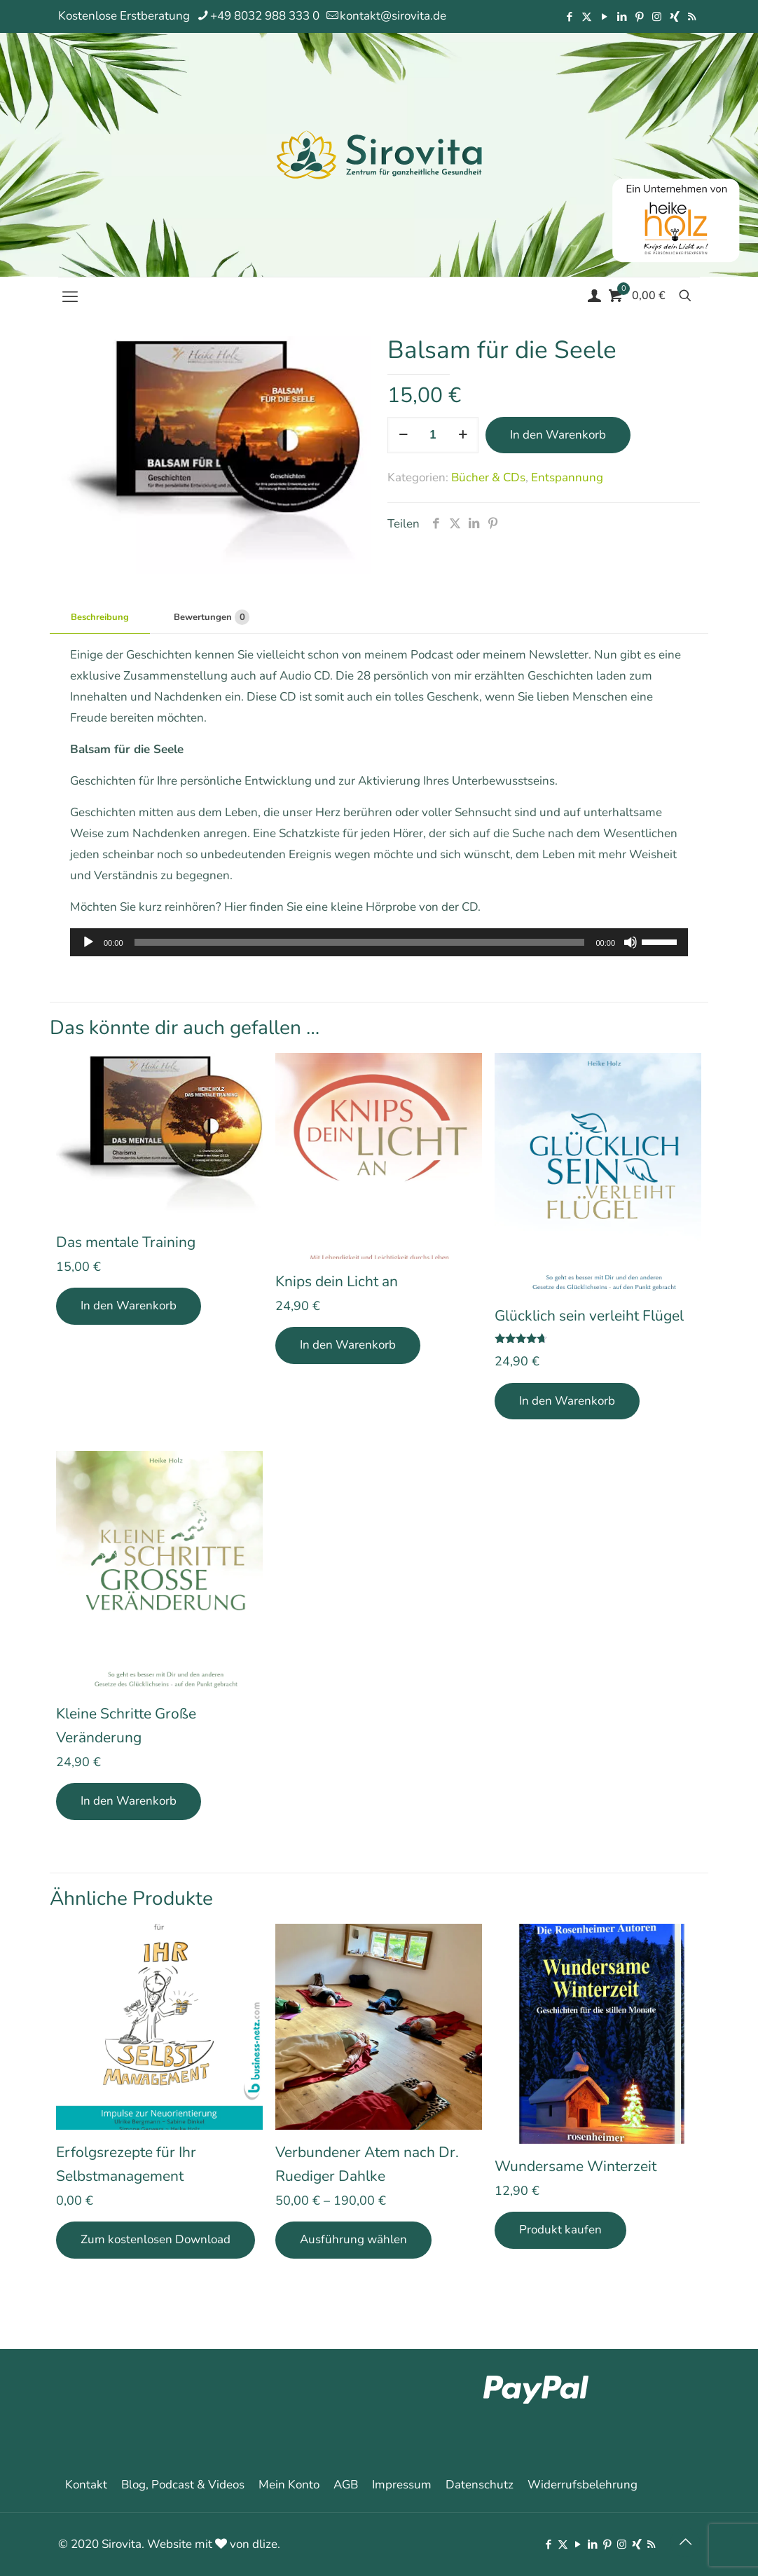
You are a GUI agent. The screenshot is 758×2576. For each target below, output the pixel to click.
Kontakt (86, 2485)
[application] (379, 942)
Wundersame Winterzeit (575, 2166)
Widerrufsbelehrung (583, 2485)
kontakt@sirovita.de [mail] (393, 16)
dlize (264, 2544)
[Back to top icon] (685, 2542)
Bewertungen (211, 617)
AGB (345, 2485)
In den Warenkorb (558, 435)
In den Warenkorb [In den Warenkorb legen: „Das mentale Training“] (129, 1305)
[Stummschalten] (630, 942)
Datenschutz (480, 2485)
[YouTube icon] (604, 17)
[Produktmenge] (432, 435)
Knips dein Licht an (336, 1281)
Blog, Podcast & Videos (182, 2485)
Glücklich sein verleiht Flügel (589, 1315)
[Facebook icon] (569, 17)
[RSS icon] (692, 17)
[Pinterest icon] (639, 17)
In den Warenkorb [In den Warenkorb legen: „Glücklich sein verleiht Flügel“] (567, 1401)
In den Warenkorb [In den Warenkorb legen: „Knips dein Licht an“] (348, 1345)
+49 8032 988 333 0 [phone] (264, 16)
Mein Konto (289, 2485)
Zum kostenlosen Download (155, 2239)
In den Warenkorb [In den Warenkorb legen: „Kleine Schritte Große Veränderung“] (129, 1801)
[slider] (360, 942)
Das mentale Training (125, 1242)
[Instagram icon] (657, 17)
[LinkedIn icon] (621, 17)
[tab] (100, 617)
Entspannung (567, 477)
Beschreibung (100, 617)
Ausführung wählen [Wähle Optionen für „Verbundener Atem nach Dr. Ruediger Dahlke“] (353, 2239)
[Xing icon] (674, 17)
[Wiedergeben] (88, 942)
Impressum (402, 2485)
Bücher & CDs (488, 477)
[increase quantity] (462, 435)
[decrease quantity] (403, 435)
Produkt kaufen (560, 2230)
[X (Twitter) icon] (586, 17)
